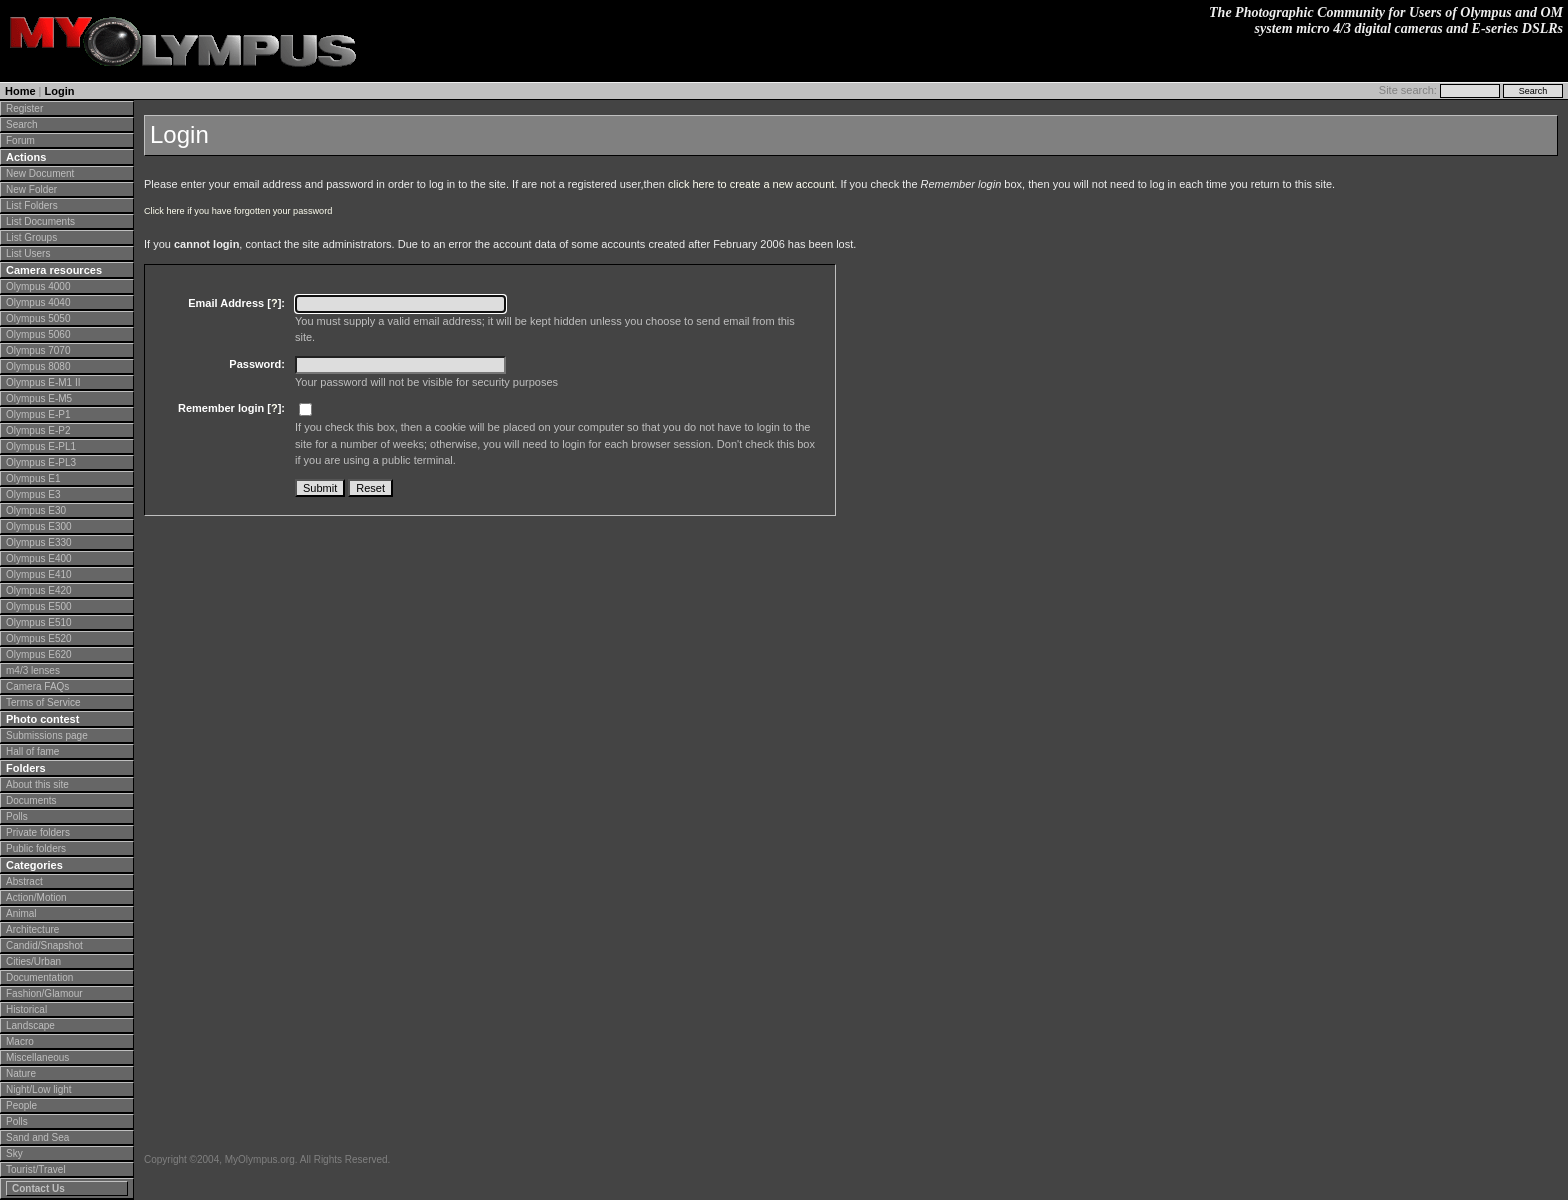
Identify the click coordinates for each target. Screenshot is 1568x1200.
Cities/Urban (33, 961)
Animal (21, 913)
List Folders (32, 205)
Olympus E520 (39, 638)
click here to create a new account (751, 184)
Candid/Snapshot (44, 945)
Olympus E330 (39, 542)
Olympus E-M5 (39, 398)
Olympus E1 (33, 478)
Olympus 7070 (38, 350)
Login (60, 91)
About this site (37, 784)
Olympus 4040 (38, 302)
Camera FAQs (37, 686)
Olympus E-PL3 (41, 462)
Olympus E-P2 (38, 430)
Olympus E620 (39, 654)
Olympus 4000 (38, 286)
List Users (28, 253)
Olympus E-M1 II (43, 382)
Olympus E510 (39, 622)
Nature (21, 1073)
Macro (20, 1041)
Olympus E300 (39, 526)
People (21, 1105)
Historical (26, 1009)
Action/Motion (36, 897)
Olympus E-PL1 (41, 446)
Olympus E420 (39, 590)
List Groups (31, 237)
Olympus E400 (39, 558)
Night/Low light (39, 1089)
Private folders (38, 832)
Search (22, 124)
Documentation (39, 977)
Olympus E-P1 (38, 414)
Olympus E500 (39, 606)
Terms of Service (43, 702)
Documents (31, 800)
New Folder (31, 189)
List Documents (40, 221)
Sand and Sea (37, 1137)
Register (24, 108)
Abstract (24, 881)
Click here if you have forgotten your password (238, 211)
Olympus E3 (33, 494)
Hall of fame (32, 751)
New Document (40, 173)
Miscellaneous (37, 1057)
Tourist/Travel (36, 1169)
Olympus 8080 (38, 366)
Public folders (36, 848)
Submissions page (47, 735)
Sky (14, 1153)
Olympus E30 (36, 510)
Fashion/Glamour (44, 993)
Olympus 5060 (38, 334)
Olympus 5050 (38, 318)
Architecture (32, 929)
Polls (17, 816)
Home (20, 91)
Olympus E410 (39, 574)
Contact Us (38, 1188)
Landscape (30, 1025)
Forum (20, 140)
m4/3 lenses (33, 670)
